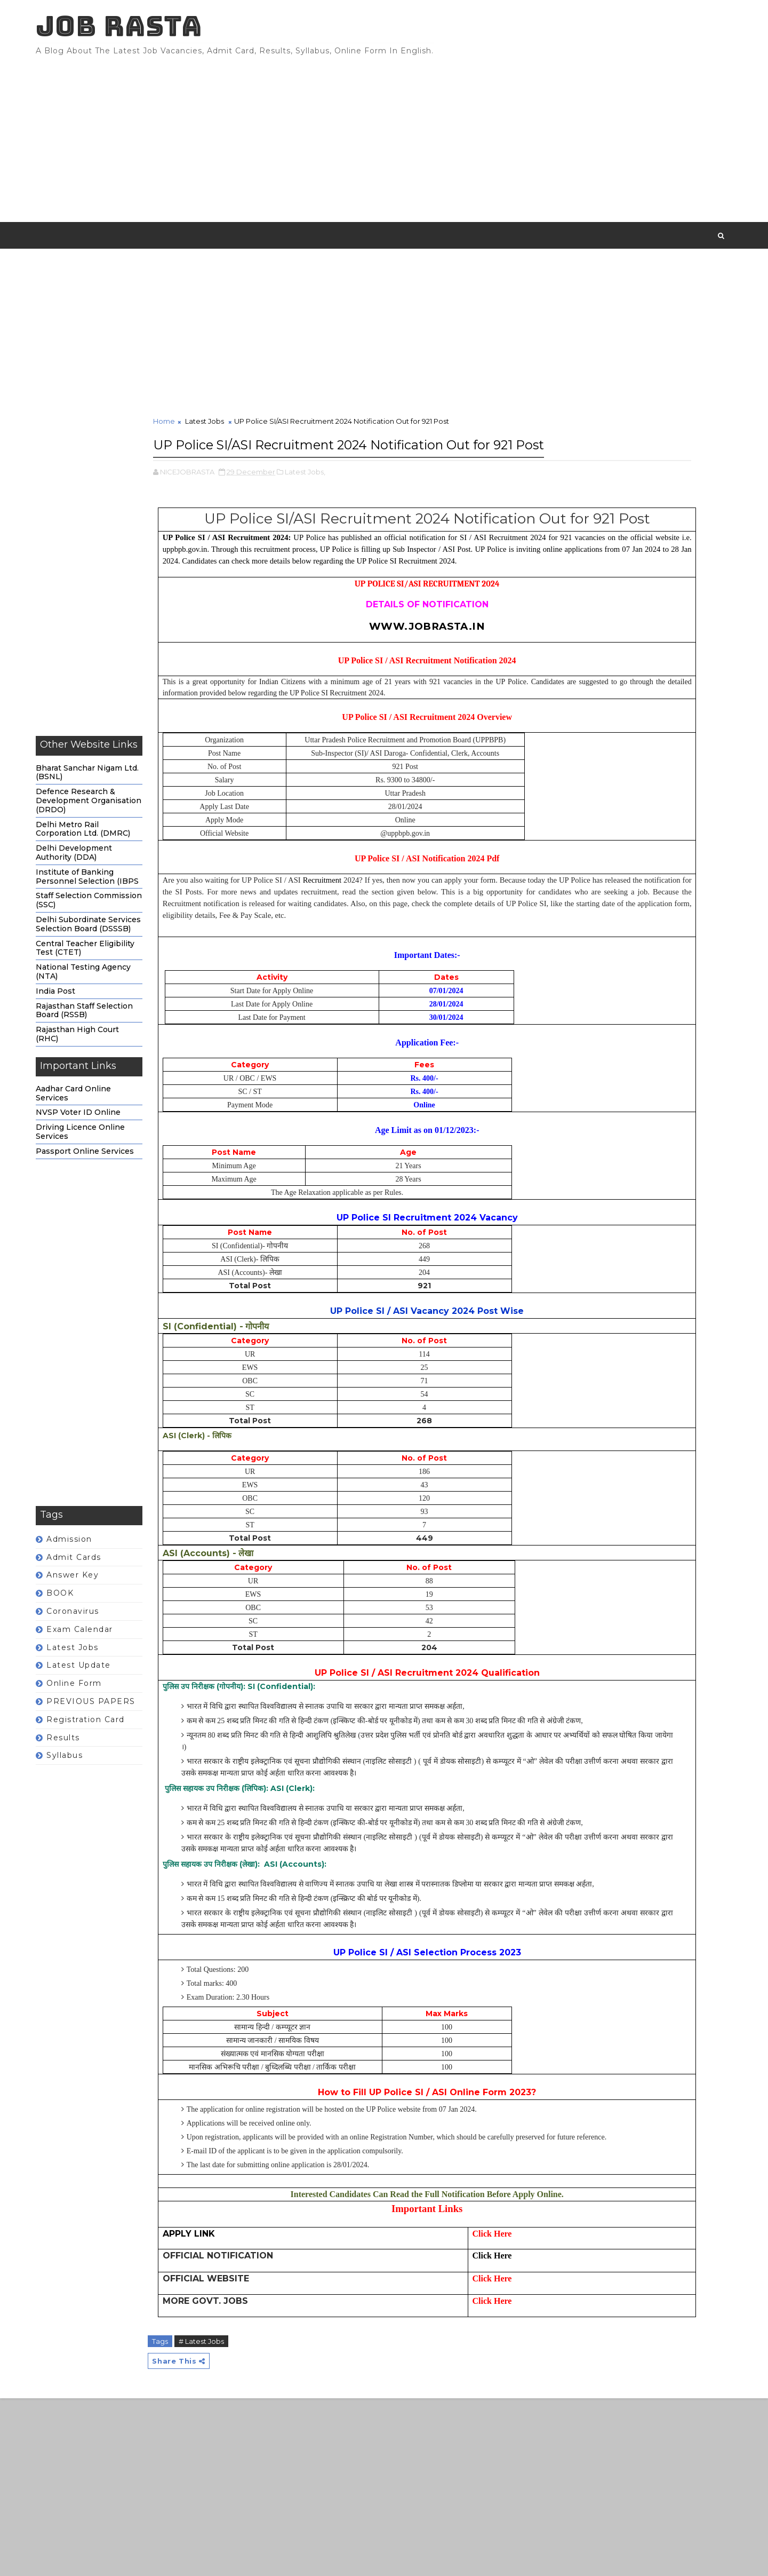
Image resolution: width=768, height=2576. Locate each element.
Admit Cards (102, 1575)
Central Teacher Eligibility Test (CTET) (113, 966)
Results (91, 1756)
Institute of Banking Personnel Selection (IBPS (115, 894)
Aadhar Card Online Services (101, 1111)
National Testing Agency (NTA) (111, 990)
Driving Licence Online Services (108, 1150)
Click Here (413, 2430)
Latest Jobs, (333, 510)
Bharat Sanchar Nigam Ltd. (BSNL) (115, 790)
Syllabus (93, 1774)
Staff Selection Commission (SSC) (117, 918)
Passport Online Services (113, 1169)
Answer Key (101, 1593)
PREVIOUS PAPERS (119, 1720)
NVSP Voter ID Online (106, 1131)
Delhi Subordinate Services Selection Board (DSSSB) (116, 942)
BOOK (88, 1611)
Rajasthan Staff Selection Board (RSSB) (112, 1028)
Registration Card (114, 1737)
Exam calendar (108, 1647)
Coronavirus (101, 1630)
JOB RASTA (147, 32)
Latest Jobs (101, 1665)
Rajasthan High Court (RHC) (105, 1052)
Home (192, 439)
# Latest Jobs (229, 2516)
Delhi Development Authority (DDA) (102, 871)
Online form (102, 1702)
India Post (83, 1009)
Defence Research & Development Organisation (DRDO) (117, 819)
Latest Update (107, 1684)
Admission (98, 1557)
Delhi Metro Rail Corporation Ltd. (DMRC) (111, 847)
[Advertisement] (509, 143)
